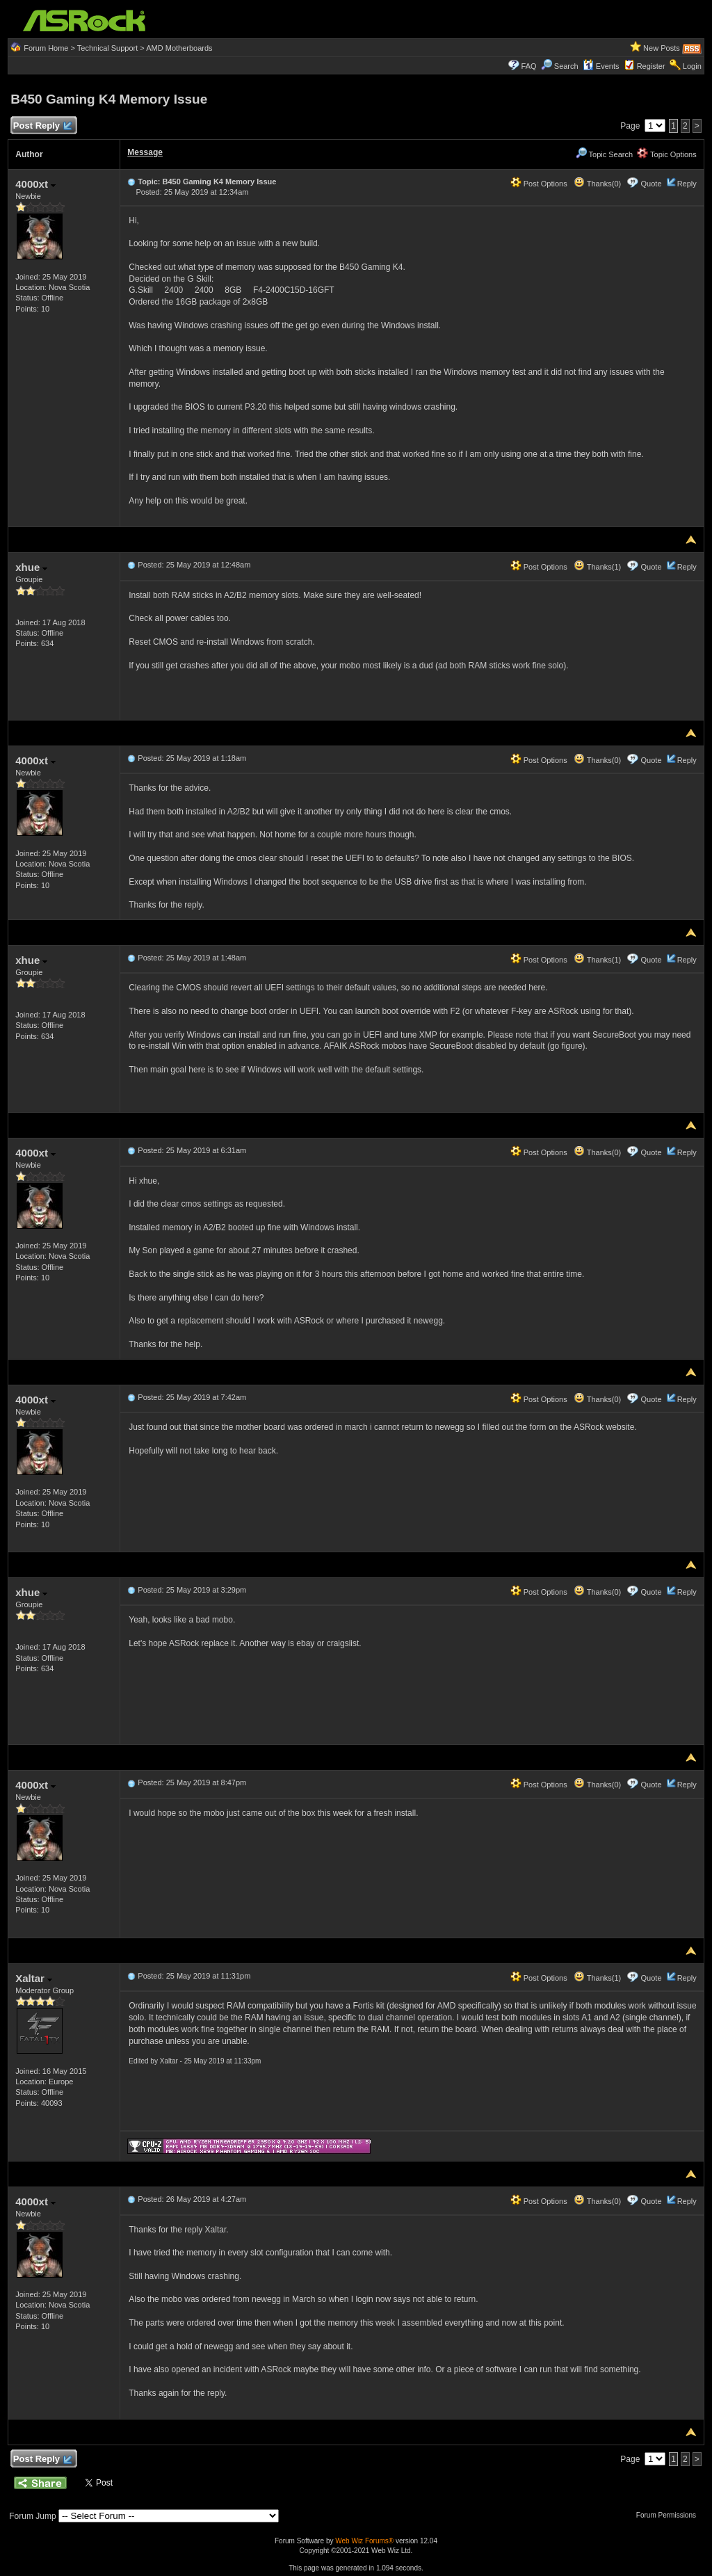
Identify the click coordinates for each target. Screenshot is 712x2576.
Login (692, 66)
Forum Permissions (669, 2515)
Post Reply (41, 126)
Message (145, 152)
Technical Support (107, 48)
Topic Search (604, 154)
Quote (651, 183)
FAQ (529, 66)
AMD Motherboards (179, 48)
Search (566, 66)
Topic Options (667, 154)
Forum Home (46, 48)
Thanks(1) (597, 567)
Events (601, 66)
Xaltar (33, 1978)
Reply (687, 183)
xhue (31, 567)
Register (651, 66)
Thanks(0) (597, 183)
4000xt (35, 184)
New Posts (661, 48)
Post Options (538, 183)
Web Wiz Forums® (364, 2541)
